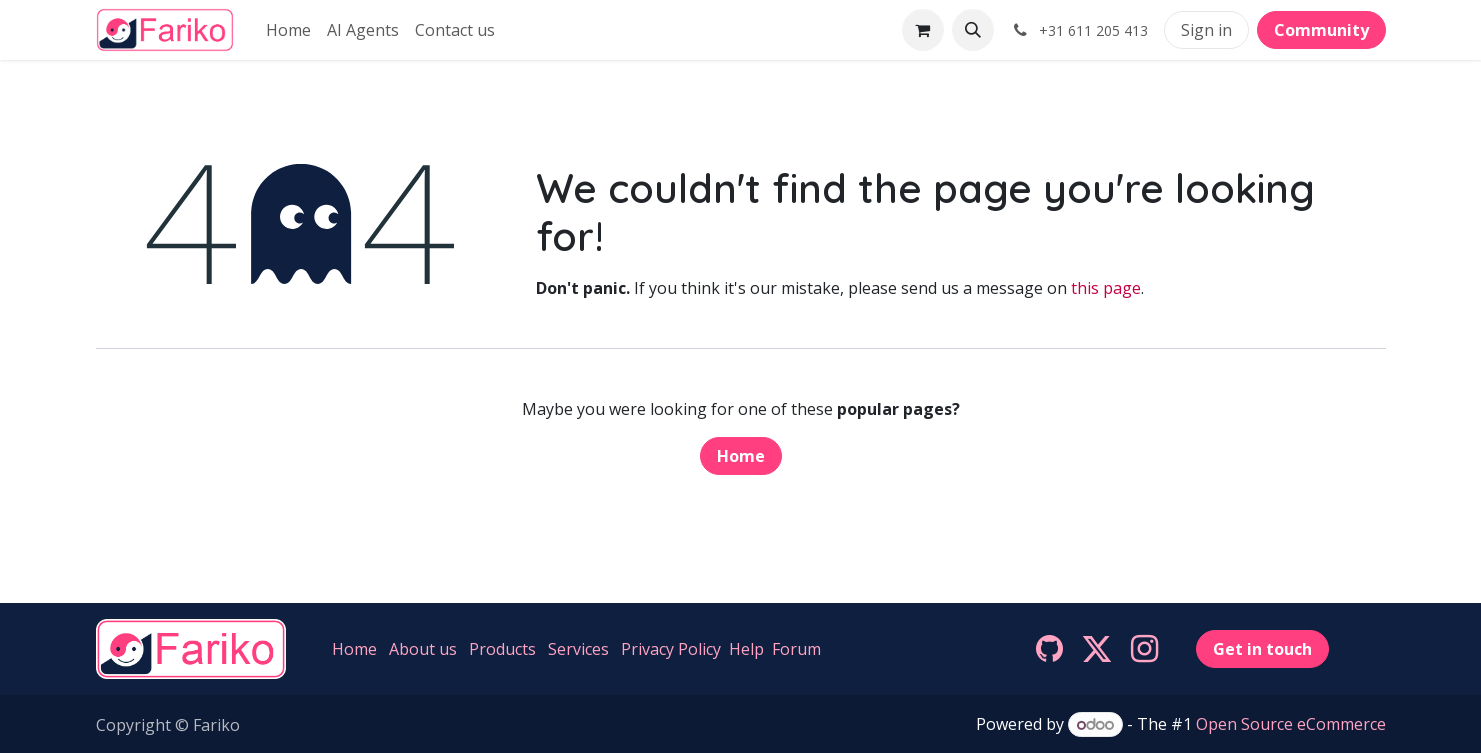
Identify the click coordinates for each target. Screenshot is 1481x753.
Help (746, 649)
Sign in (1206, 30)
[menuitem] (288, 30)
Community (1321, 30)
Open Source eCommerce (1291, 724)
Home (741, 456)
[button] (973, 30)
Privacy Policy (671, 649)
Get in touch (1262, 649)
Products (502, 649)
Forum (796, 649)
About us (423, 649)
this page (1106, 288)
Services (578, 649)
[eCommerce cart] (923, 30)
